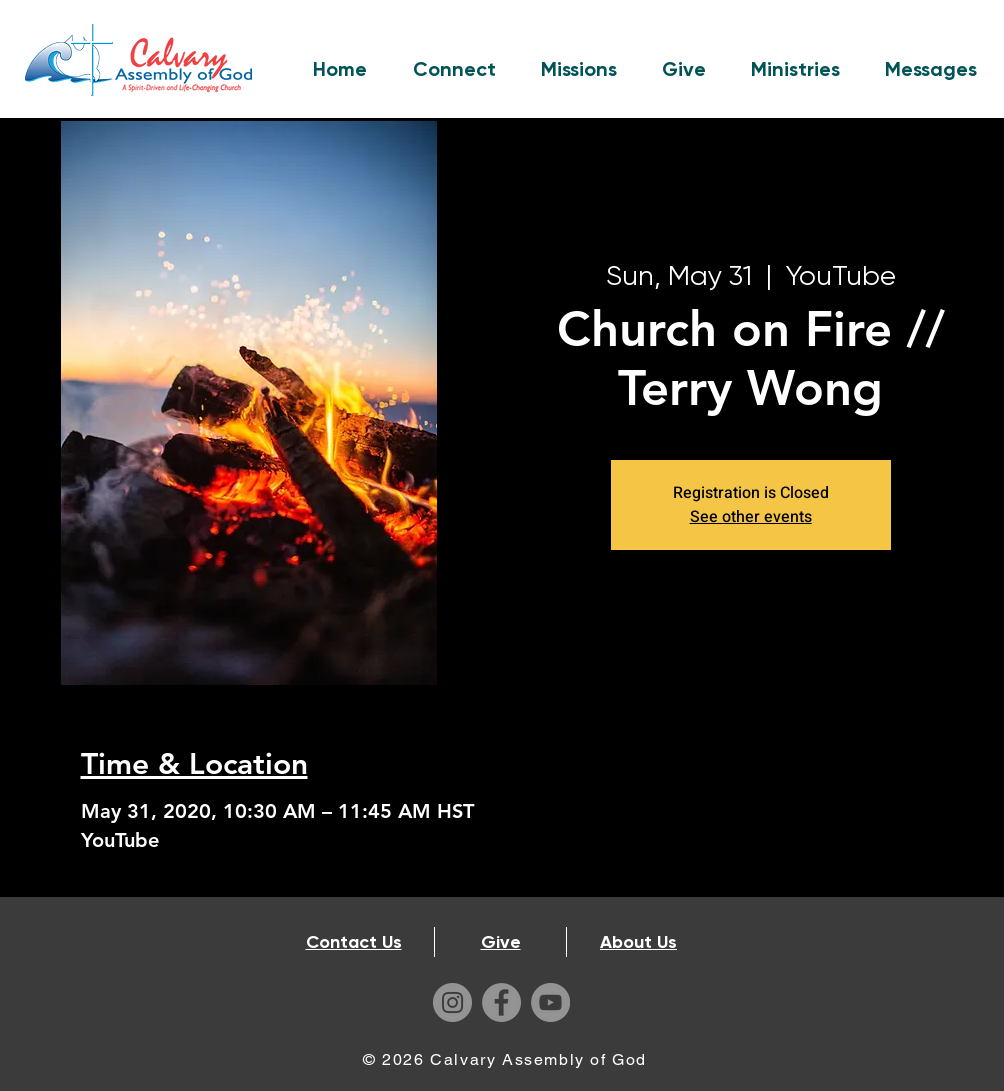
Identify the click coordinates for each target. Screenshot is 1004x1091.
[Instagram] (452, 1002)
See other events (751, 517)
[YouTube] (550, 1002)
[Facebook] (501, 1002)
